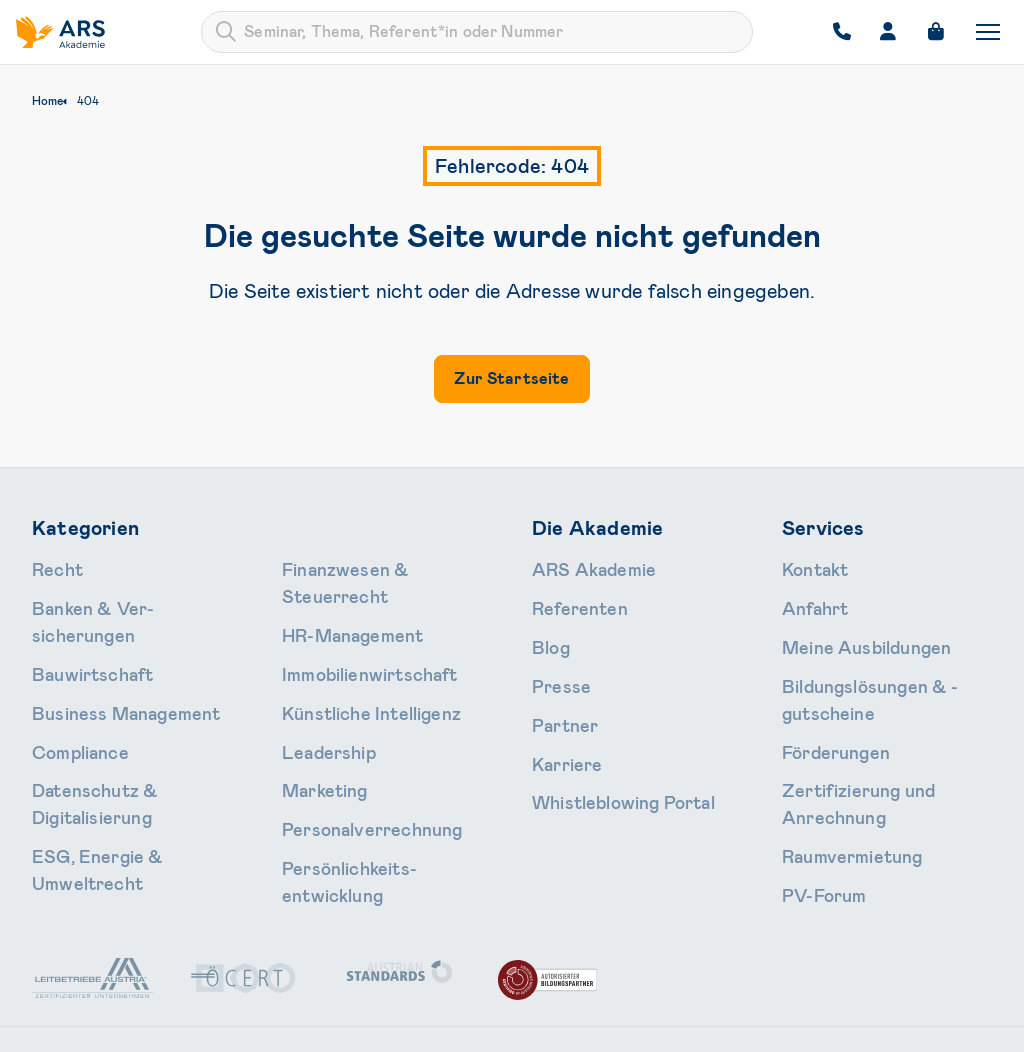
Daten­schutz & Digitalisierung (130, 732)
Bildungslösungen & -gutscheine (886, 666)
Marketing (315, 699)
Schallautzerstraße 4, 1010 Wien (163, 961)
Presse (554, 666)
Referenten (569, 600)
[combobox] (477, 32)
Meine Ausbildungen (847, 633)
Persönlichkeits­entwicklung (372, 765)
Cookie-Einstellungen (923, 1024)
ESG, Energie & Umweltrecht (126, 765)
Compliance (69, 699)
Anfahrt (809, 600)
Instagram (816, 961)
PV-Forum (815, 798)
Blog (547, 633)
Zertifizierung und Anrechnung (883, 732)
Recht (52, 567)
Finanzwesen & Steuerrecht (123, 798)
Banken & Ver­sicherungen (115, 600)
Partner (557, 699)
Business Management (105, 666)
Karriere (558, 732)
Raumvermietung (837, 765)
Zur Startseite (511, 378)
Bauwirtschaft (80, 633)
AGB (618, 1024)
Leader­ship (317, 666)
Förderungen (824, 699)
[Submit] (226, 32)
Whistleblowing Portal (604, 765)
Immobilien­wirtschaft (351, 600)
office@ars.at (564, 961)
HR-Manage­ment (337, 567)
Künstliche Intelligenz (352, 633)
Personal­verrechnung (351, 732)
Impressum (796, 1024)
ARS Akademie (580, 567)
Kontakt (809, 567)
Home (47, 101)
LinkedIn (936, 961)
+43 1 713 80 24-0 (398, 961)
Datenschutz (698, 1024)
